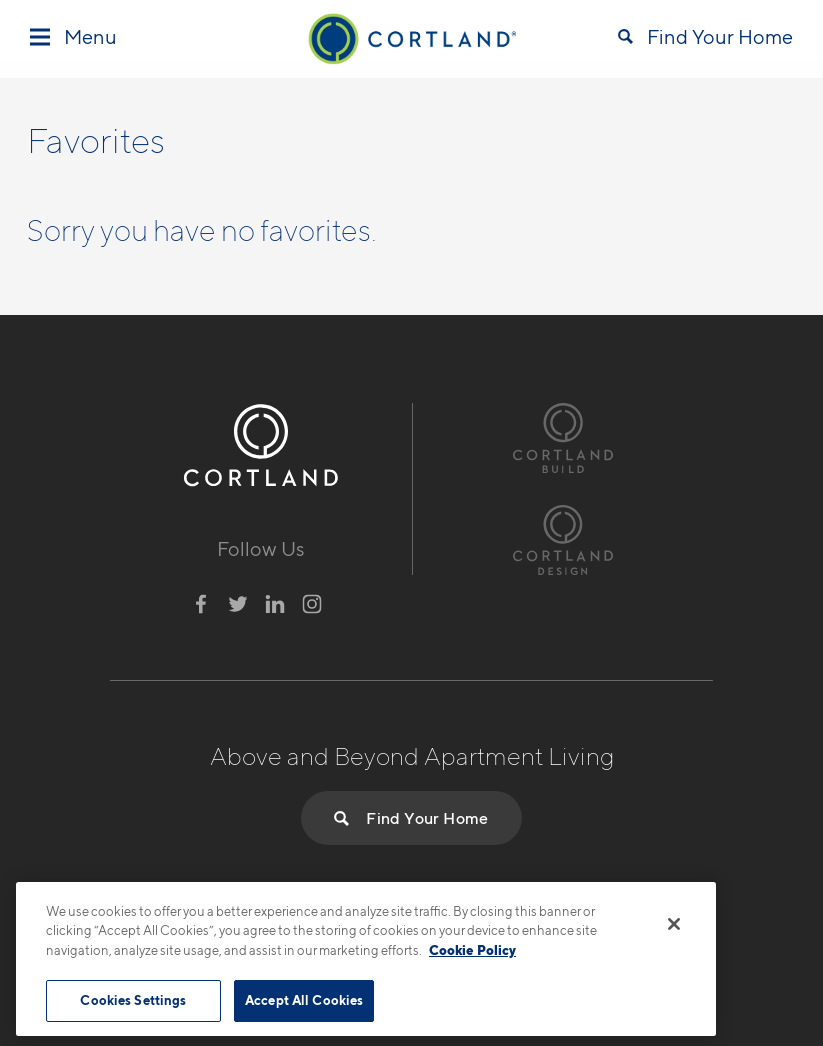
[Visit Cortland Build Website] (563, 435)
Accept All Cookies (304, 1000)
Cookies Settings (133, 1000)
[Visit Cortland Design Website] (563, 537)
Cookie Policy (472, 950)
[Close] (674, 924)
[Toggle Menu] (73, 38)
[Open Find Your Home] (705, 39)
